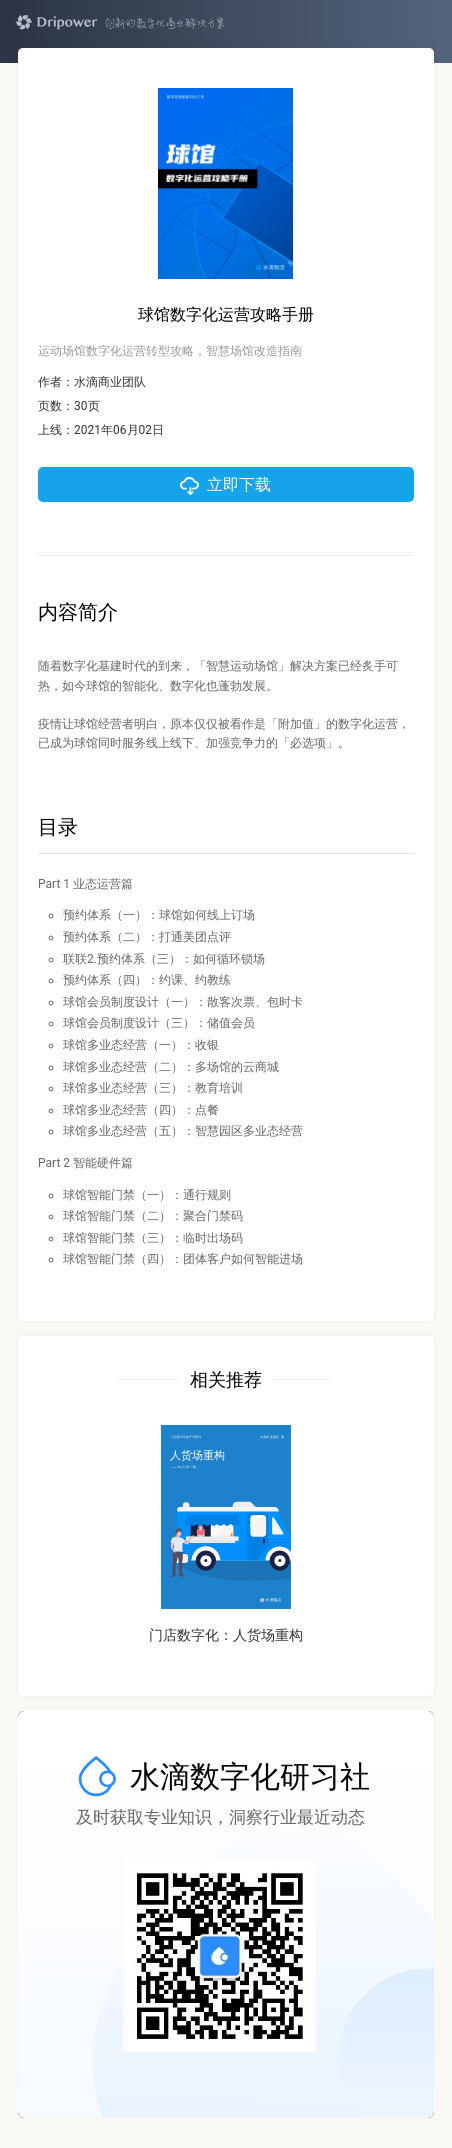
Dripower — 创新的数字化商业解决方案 (120, 22)
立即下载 (239, 484)
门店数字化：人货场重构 (226, 1635)
